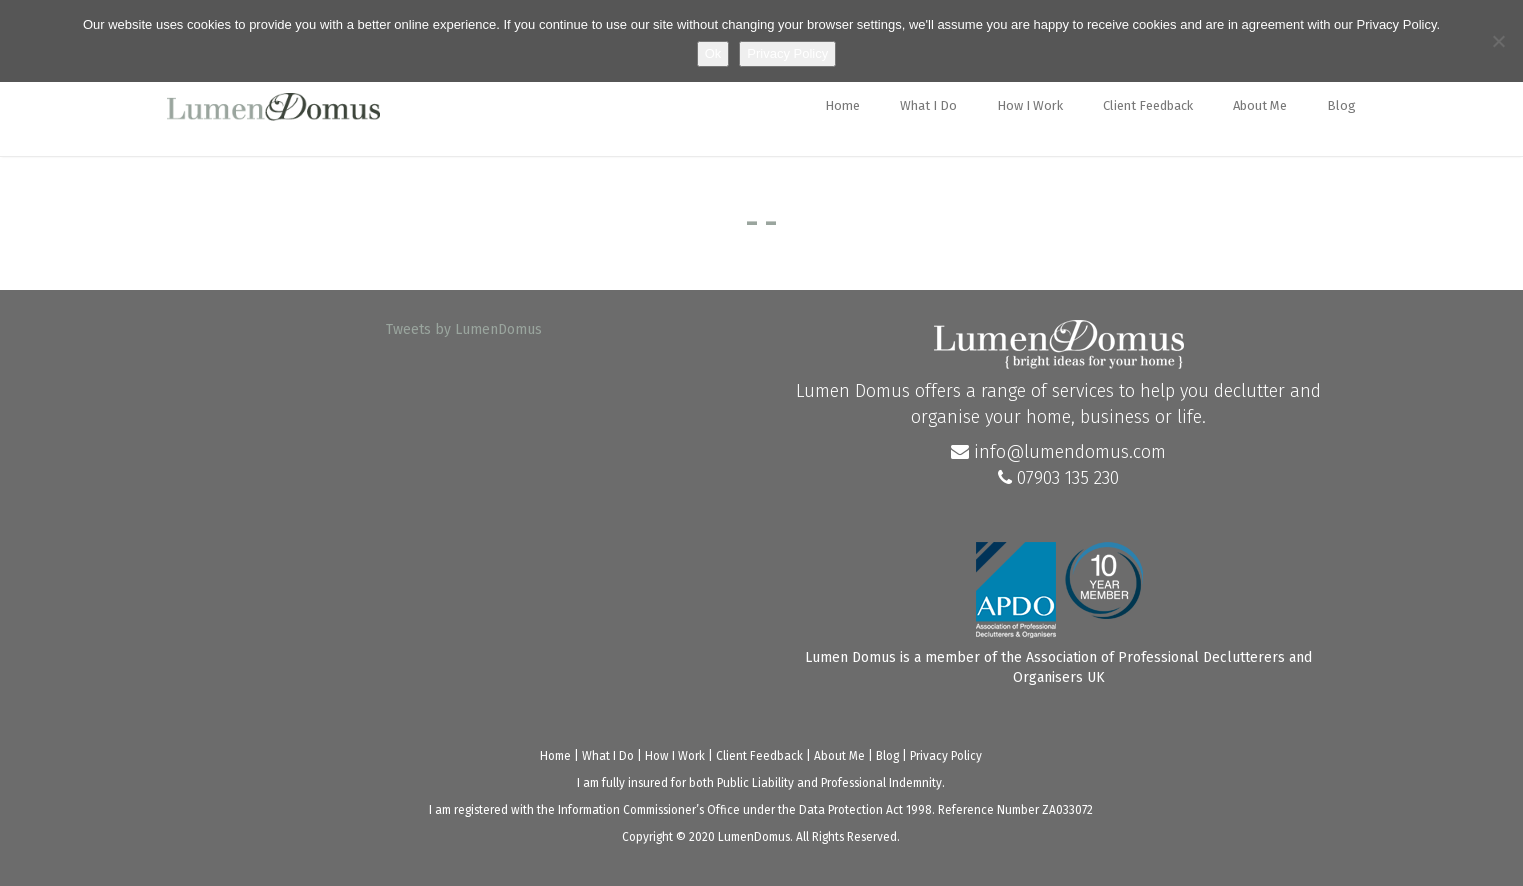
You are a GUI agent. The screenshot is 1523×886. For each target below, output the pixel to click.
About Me (1260, 105)
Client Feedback (1148, 105)
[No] (1498, 41)
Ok (713, 53)
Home (842, 105)
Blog (1341, 105)
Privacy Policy (946, 756)
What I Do (928, 105)
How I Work (1030, 105)
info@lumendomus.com (1058, 452)
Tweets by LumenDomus (464, 329)
